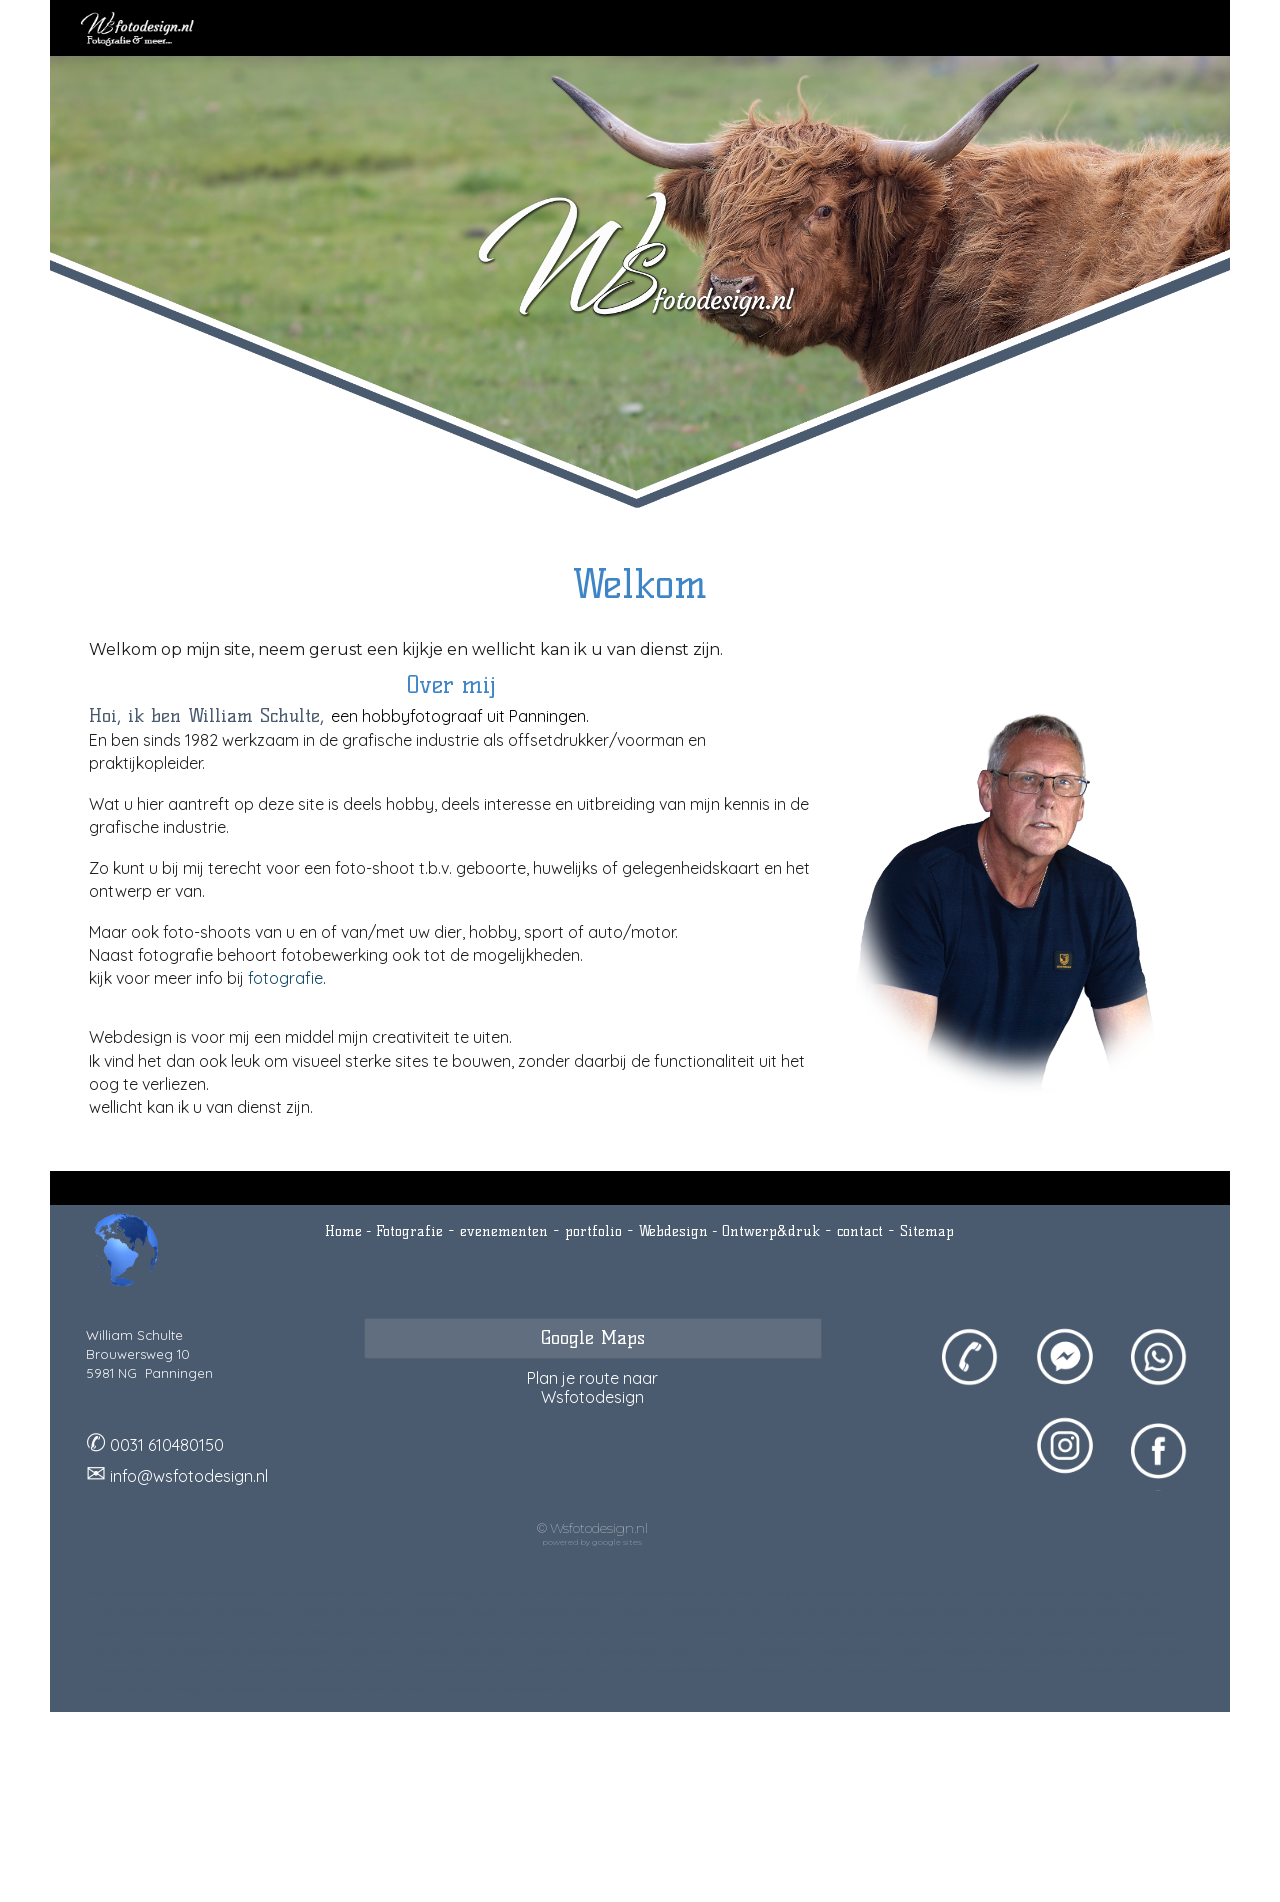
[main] (640, 584)
